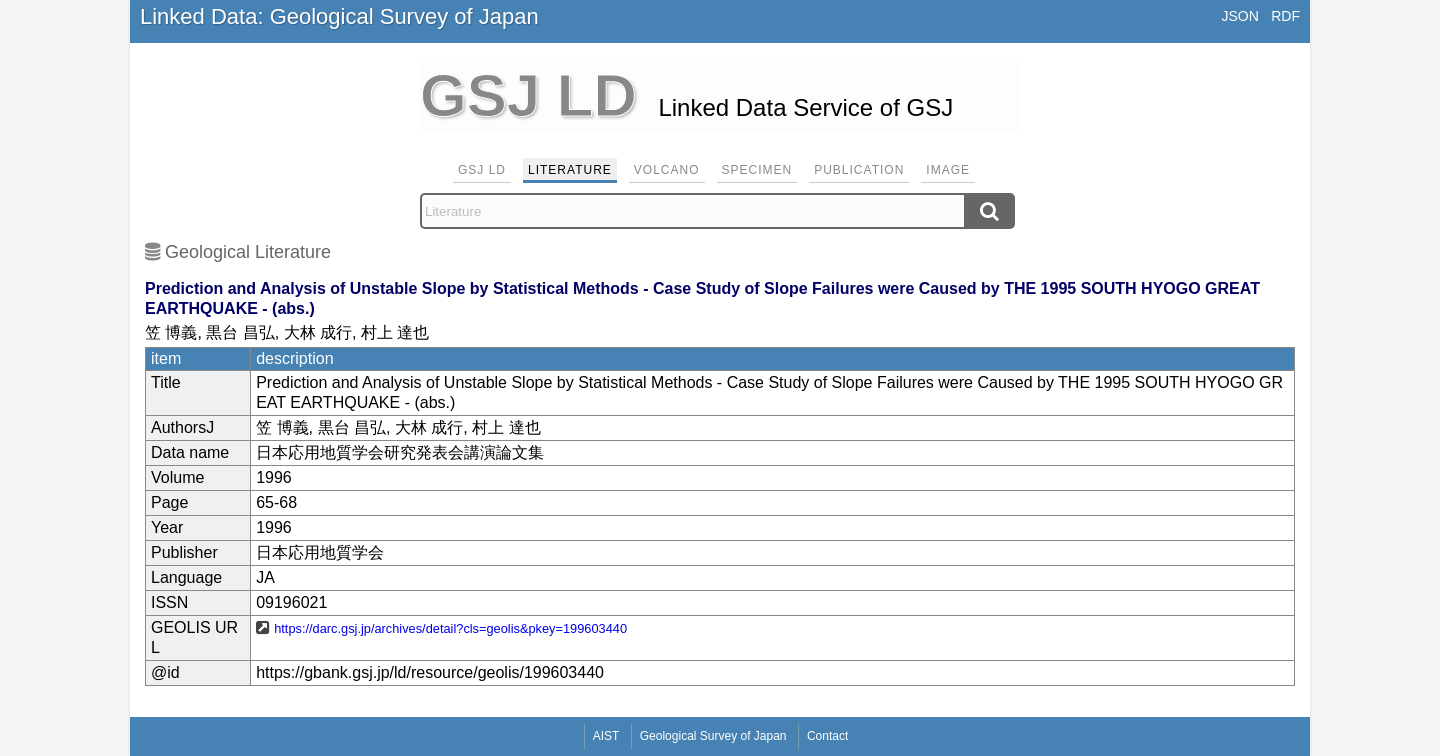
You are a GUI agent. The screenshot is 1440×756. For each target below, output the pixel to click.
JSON (1239, 16)
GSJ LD (482, 170)
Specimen (757, 170)
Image (948, 170)
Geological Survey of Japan (713, 736)
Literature (570, 170)
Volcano (667, 170)
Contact (827, 736)
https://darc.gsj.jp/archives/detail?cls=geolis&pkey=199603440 (450, 628)
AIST (606, 736)
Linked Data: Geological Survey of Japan (339, 16)
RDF (1285, 16)
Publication (859, 170)
